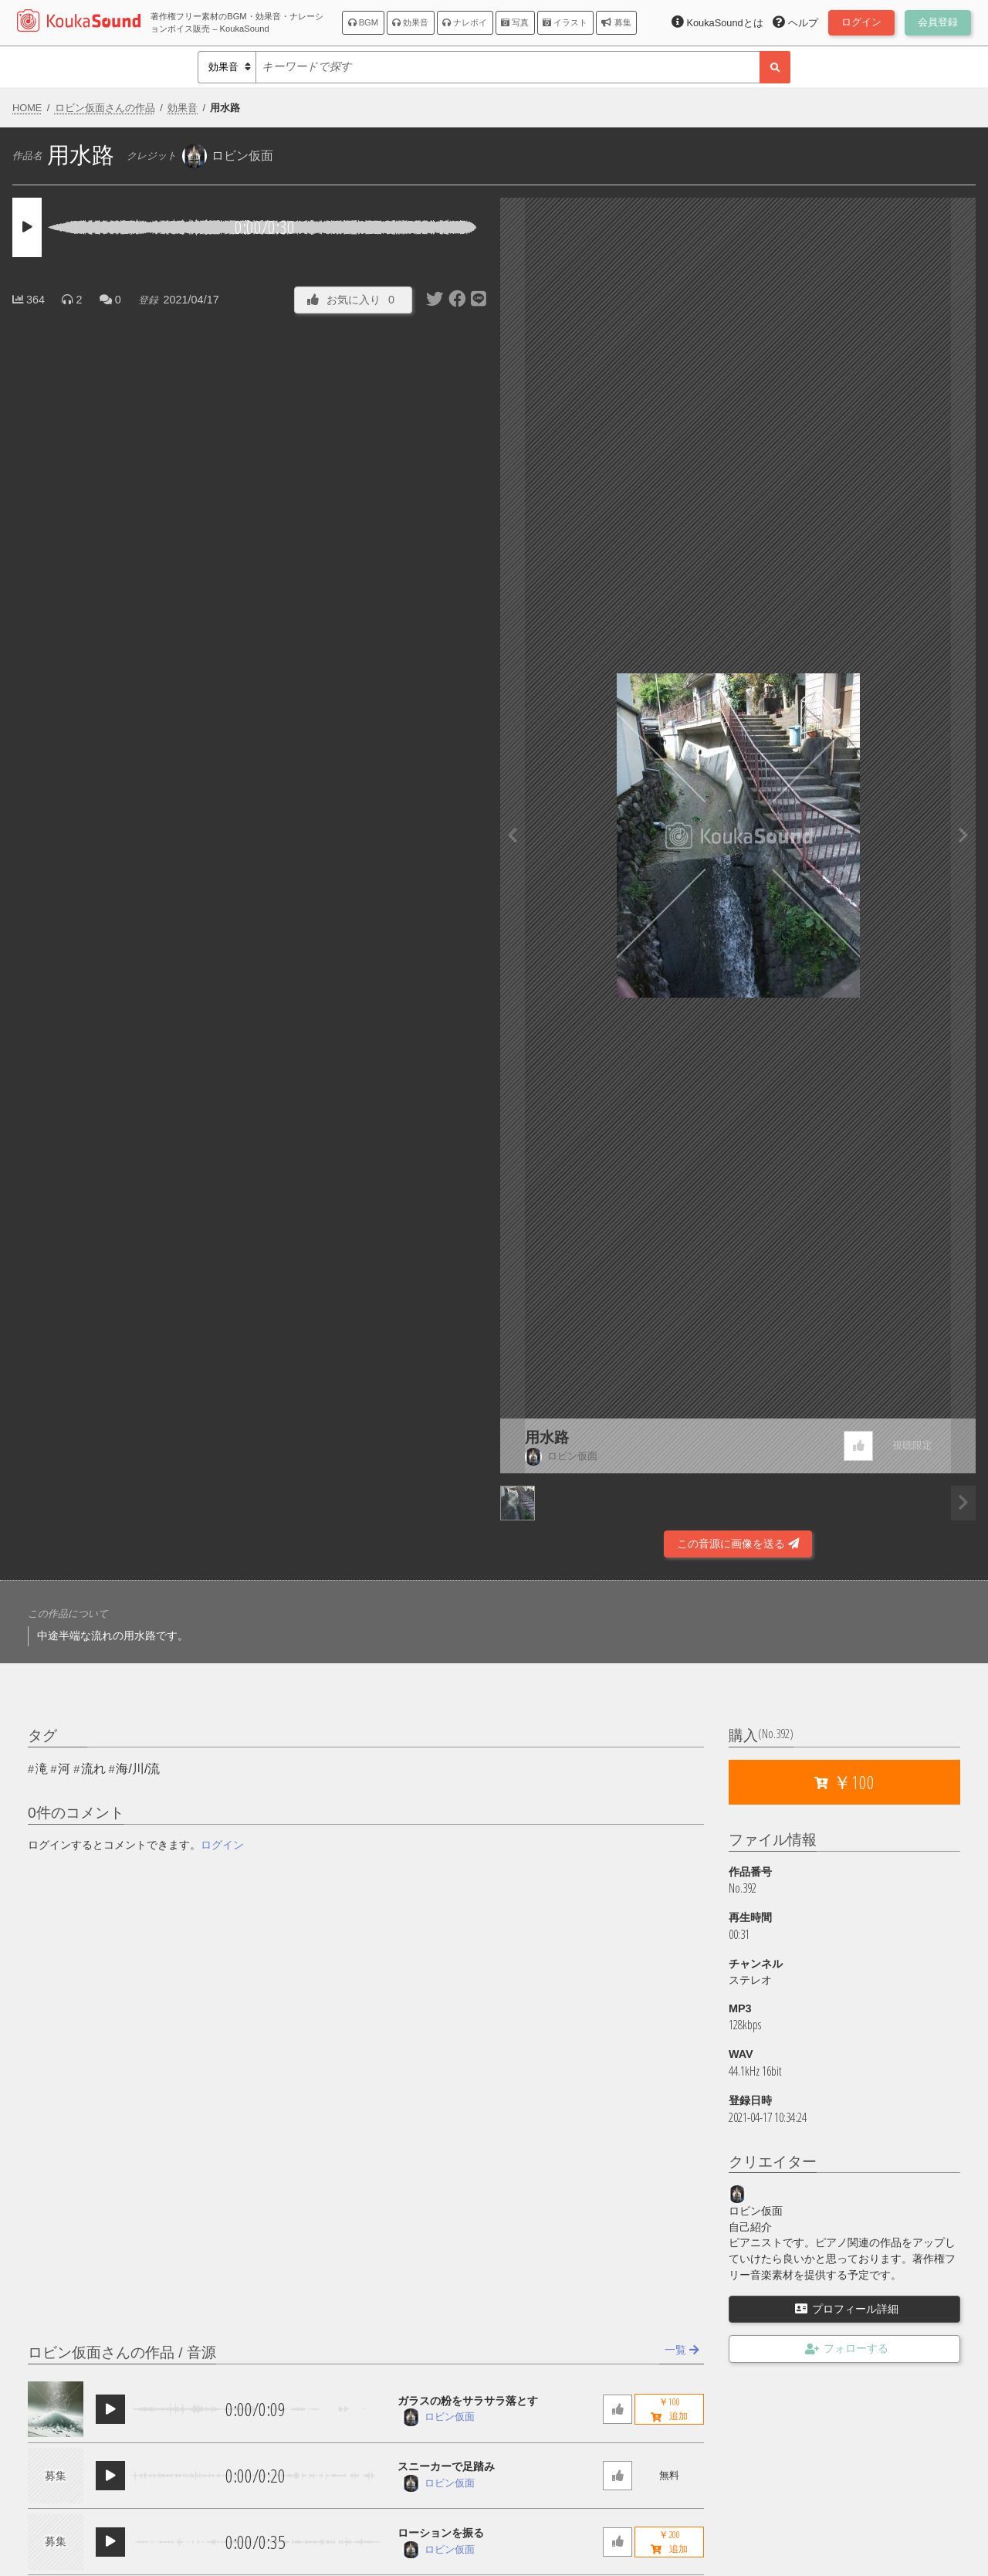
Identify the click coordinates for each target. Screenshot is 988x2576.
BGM (363, 22)
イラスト (565, 22)
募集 (616, 22)
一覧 (682, 2350)
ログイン (222, 1845)
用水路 (547, 1437)
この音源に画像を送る (738, 1543)
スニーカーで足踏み (446, 2466)
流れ (93, 1768)
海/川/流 (138, 1768)
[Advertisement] (250, 1516)
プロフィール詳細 (846, 2309)
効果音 (410, 22)
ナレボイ (464, 22)
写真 (515, 22)
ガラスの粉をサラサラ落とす (468, 2401)
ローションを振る (441, 2533)
